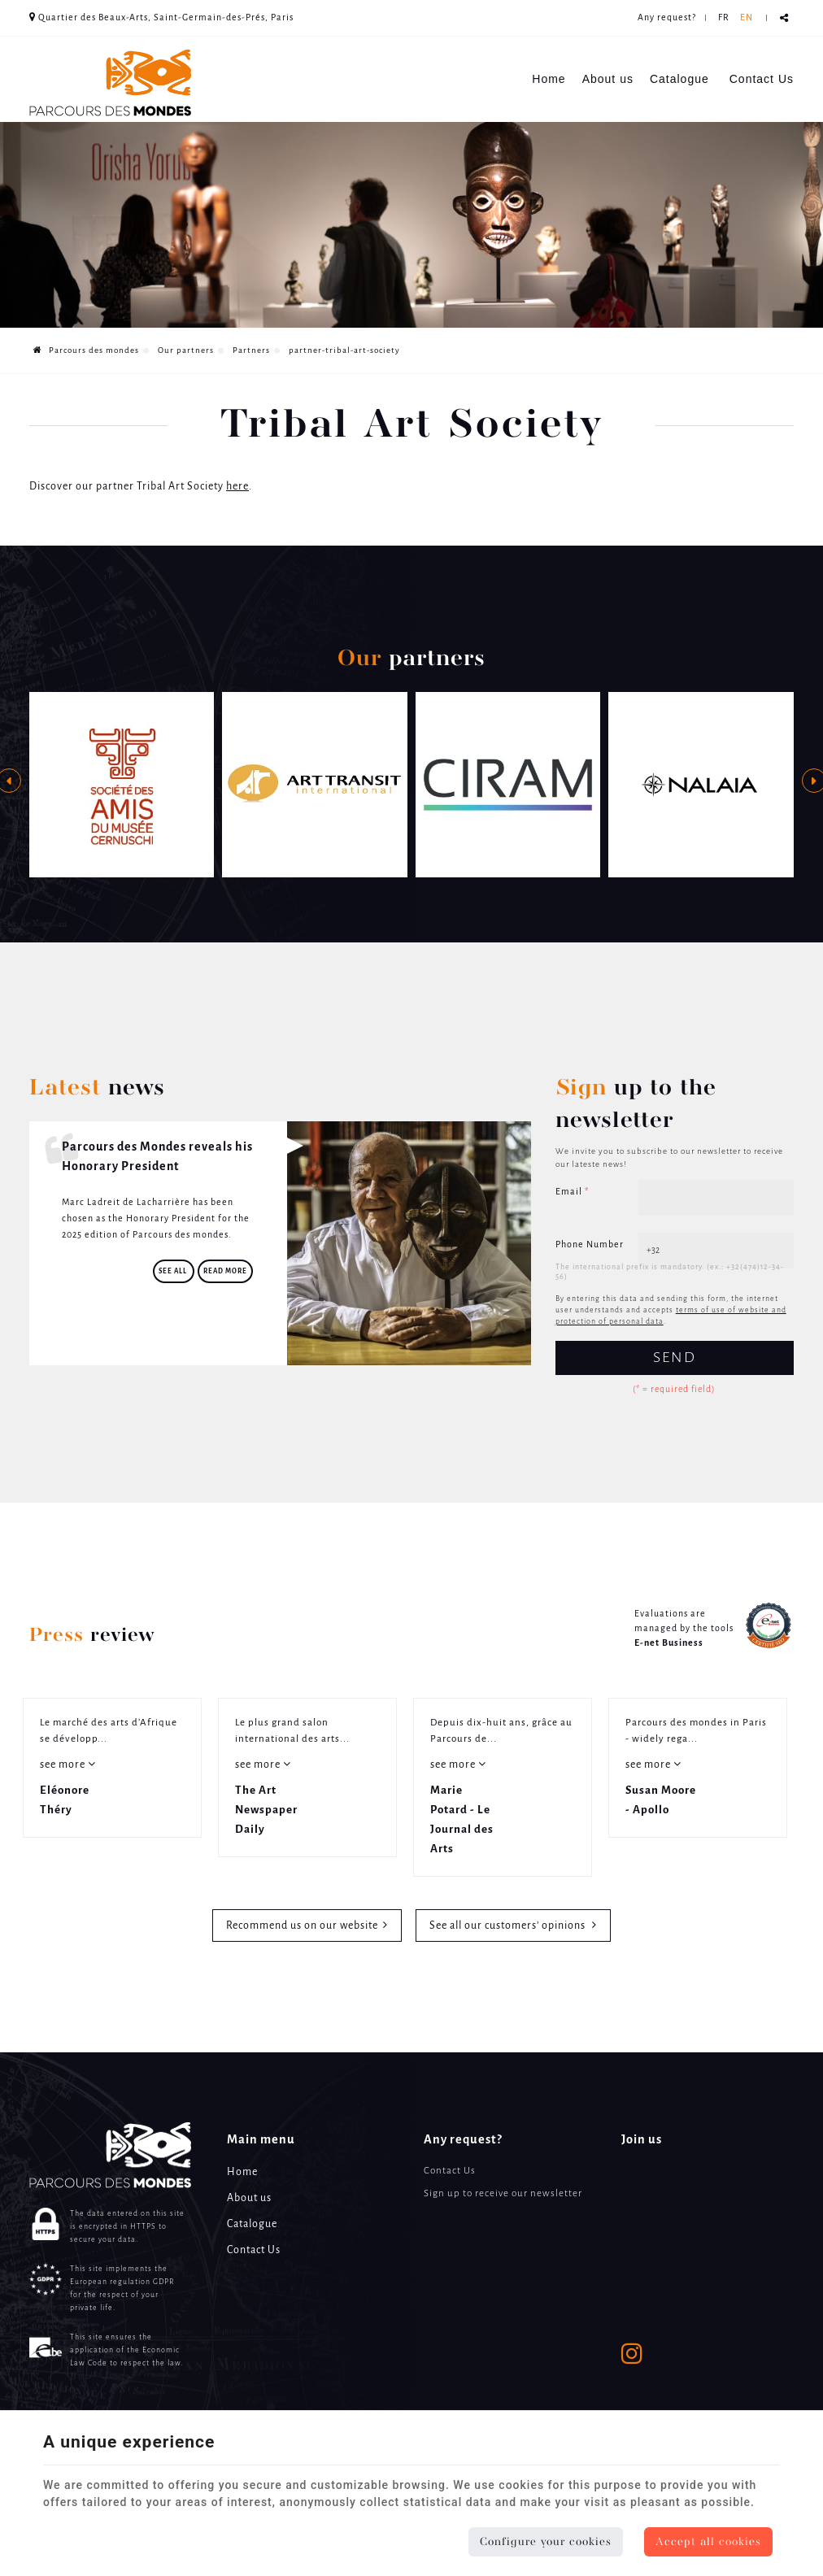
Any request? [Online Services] (667, 18)
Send (674, 1358)
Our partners (186, 350)
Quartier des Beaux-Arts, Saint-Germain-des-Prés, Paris (161, 17)
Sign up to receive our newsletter (503, 2193)
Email (572, 1192)
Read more (225, 1271)
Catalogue (679, 78)
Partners (251, 350)
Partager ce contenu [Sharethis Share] (784, 18)
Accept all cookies (708, 2541)
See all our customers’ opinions (508, 1926)
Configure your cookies (546, 2541)
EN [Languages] (746, 18)
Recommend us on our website (302, 1926)
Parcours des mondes (86, 350)
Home (548, 78)
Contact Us (761, 78)
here (237, 487)
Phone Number (589, 1245)
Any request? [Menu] (463, 2140)
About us (608, 78)
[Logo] (110, 82)
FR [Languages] (723, 18)
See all (174, 1271)
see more (64, 1765)
